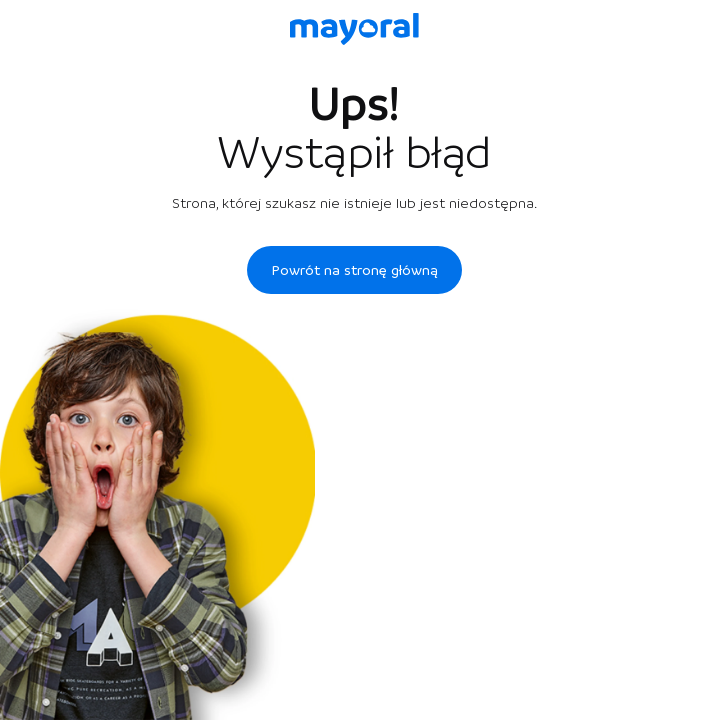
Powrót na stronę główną (354, 270)
